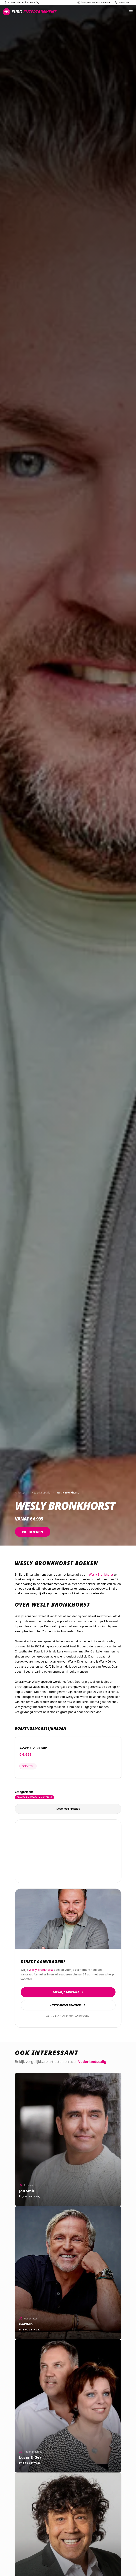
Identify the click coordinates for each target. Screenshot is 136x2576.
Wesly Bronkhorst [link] (68, 1492)
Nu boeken (32, 1531)
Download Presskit (68, 1808)
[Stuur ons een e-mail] (93, 2)
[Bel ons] (123, 2)
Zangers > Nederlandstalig (34, 1797)
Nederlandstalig (41, 1492)
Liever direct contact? (68, 2005)
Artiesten (20, 1492)
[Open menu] (131, 12)
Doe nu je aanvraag (68, 1992)
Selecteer (28, 1766)
